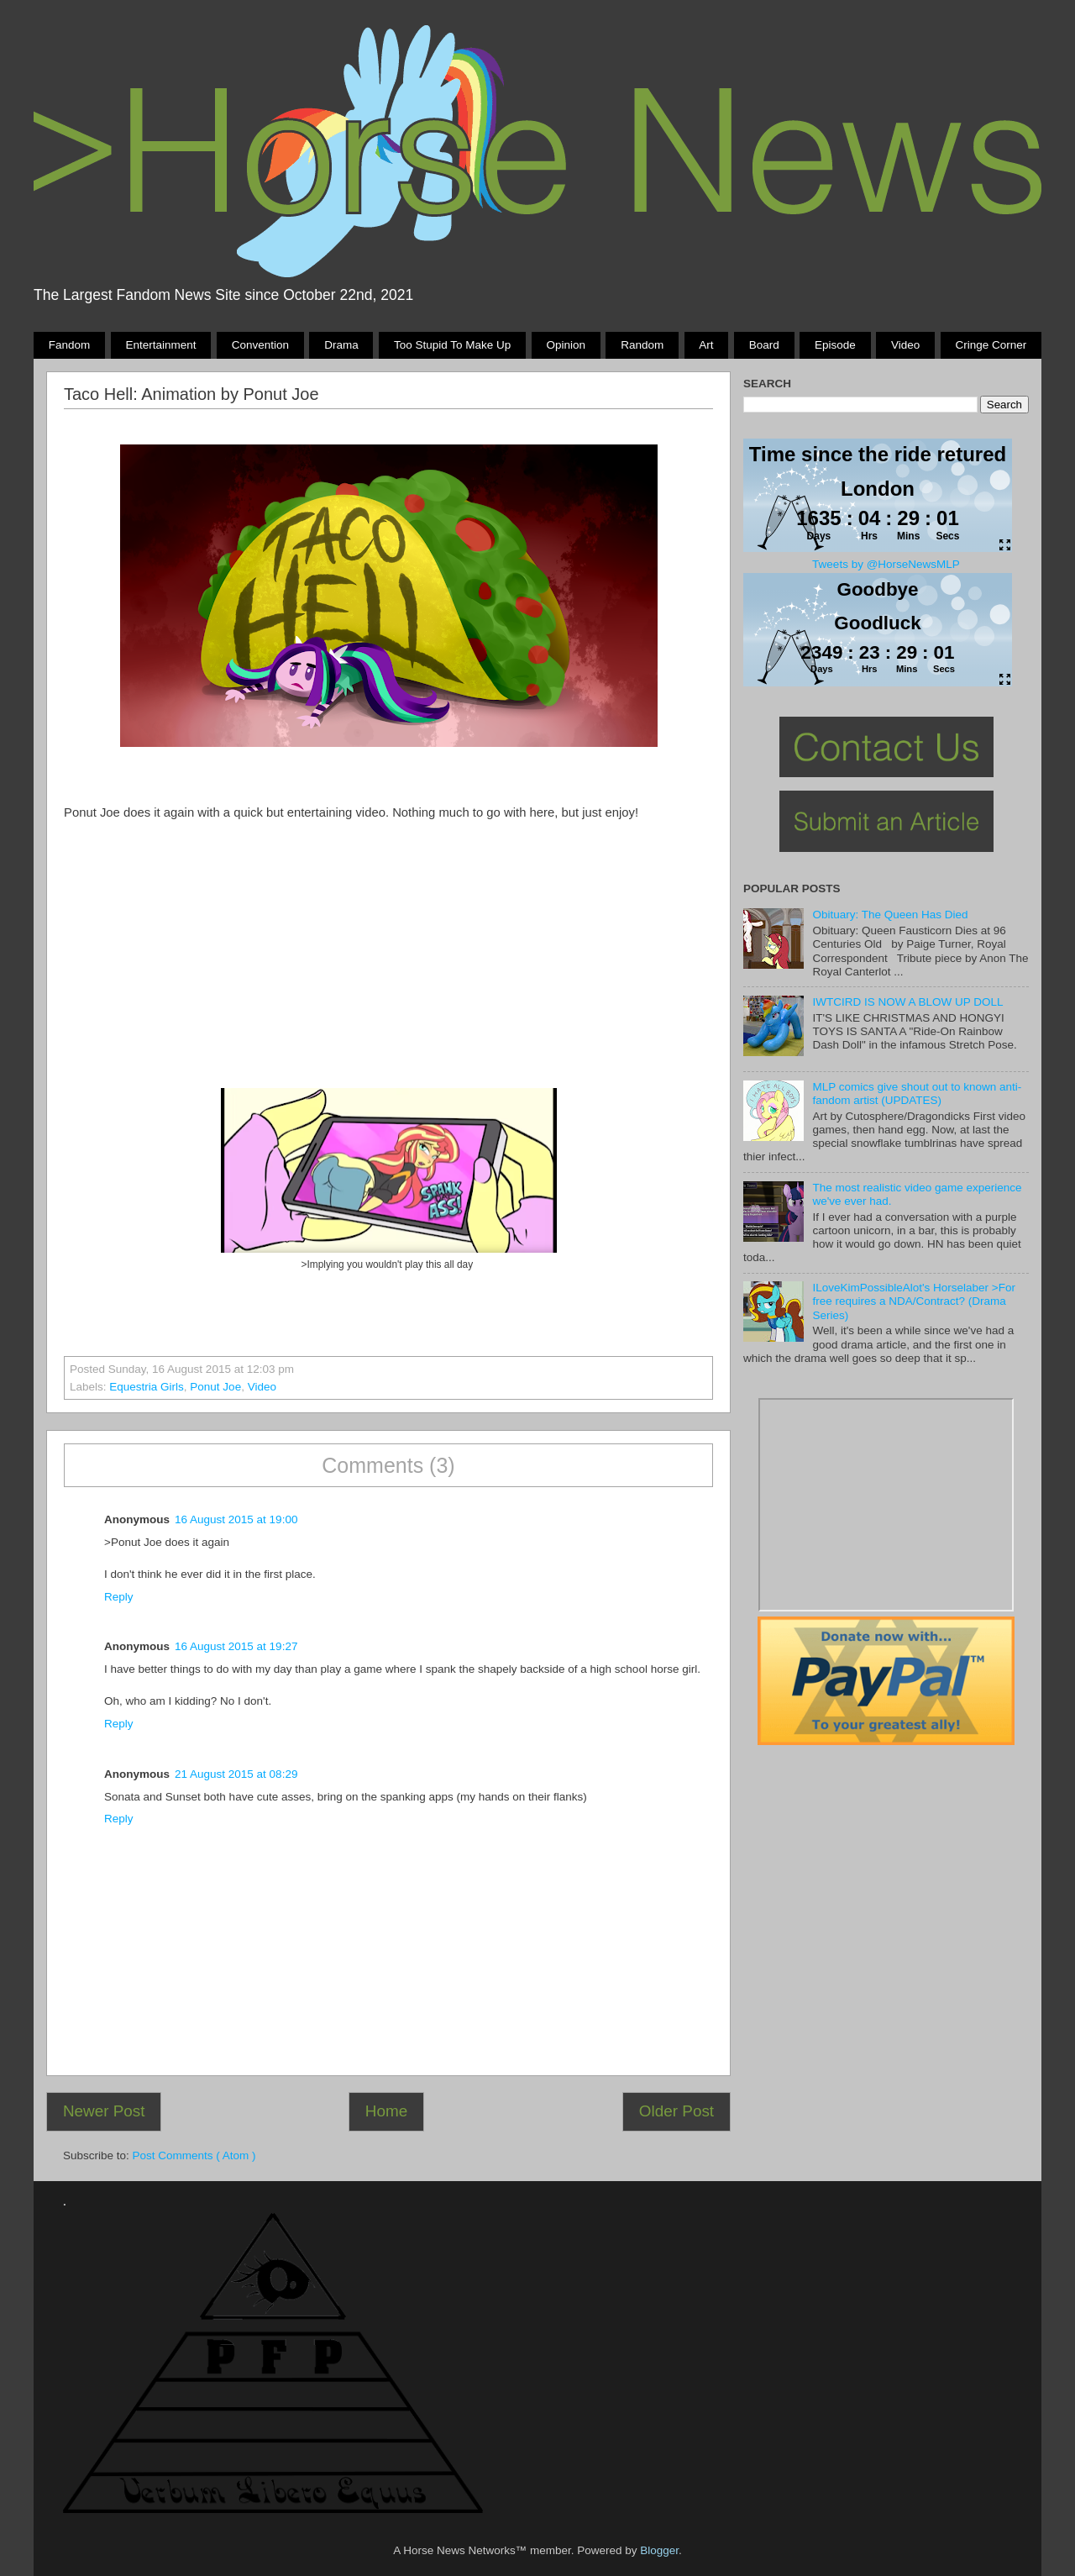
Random (642, 345)
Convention (260, 345)
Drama (341, 345)
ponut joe (215, 1386)
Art (706, 345)
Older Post (676, 2111)
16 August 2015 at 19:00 (236, 1519)
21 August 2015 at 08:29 (236, 1774)
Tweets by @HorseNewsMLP (886, 564)
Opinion (565, 345)
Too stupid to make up (452, 345)
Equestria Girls (146, 1386)
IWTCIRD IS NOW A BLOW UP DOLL (907, 1002)
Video (905, 345)
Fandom (70, 345)
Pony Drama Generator (886, 1504)
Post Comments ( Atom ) (194, 2155)
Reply (119, 1596)
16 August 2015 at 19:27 (236, 1646)
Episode (835, 345)
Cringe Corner (991, 345)
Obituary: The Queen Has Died (890, 914)
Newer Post (104, 2111)
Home (386, 2111)
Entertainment (160, 345)
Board (764, 345)
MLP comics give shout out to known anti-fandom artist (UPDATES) (916, 1093)
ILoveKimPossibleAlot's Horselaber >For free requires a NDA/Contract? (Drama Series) (913, 1301)
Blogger (659, 2550)
